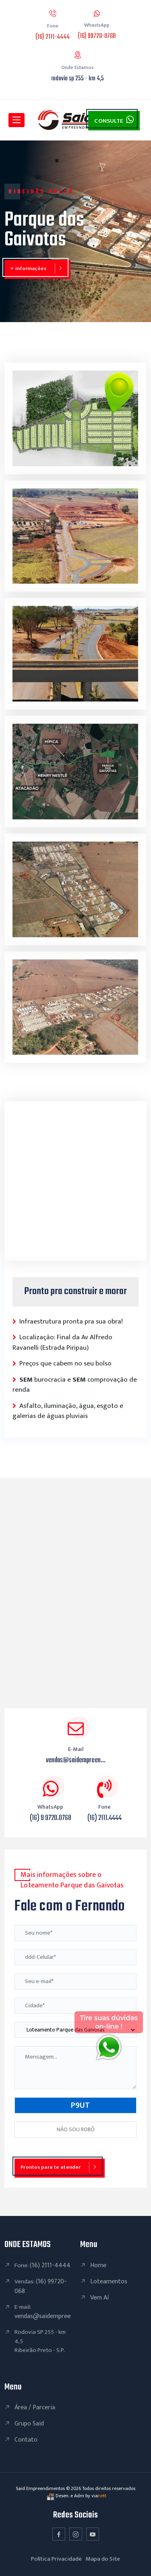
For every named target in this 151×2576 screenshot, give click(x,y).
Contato (25, 2439)
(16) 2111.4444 (104, 1818)
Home (98, 2265)
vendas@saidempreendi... (48, 2316)
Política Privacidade (56, 2559)
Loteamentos (108, 2281)
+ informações (28, 268)
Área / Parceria (34, 2407)
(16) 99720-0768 (97, 36)
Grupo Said (29, 2423)
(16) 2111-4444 (52, 37)
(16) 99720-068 (40, 2286)
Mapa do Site (103, 2559)
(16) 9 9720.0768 (50, 1818)
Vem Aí (99, 2297)
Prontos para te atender (51, 2167)
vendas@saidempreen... (75, 1760)
